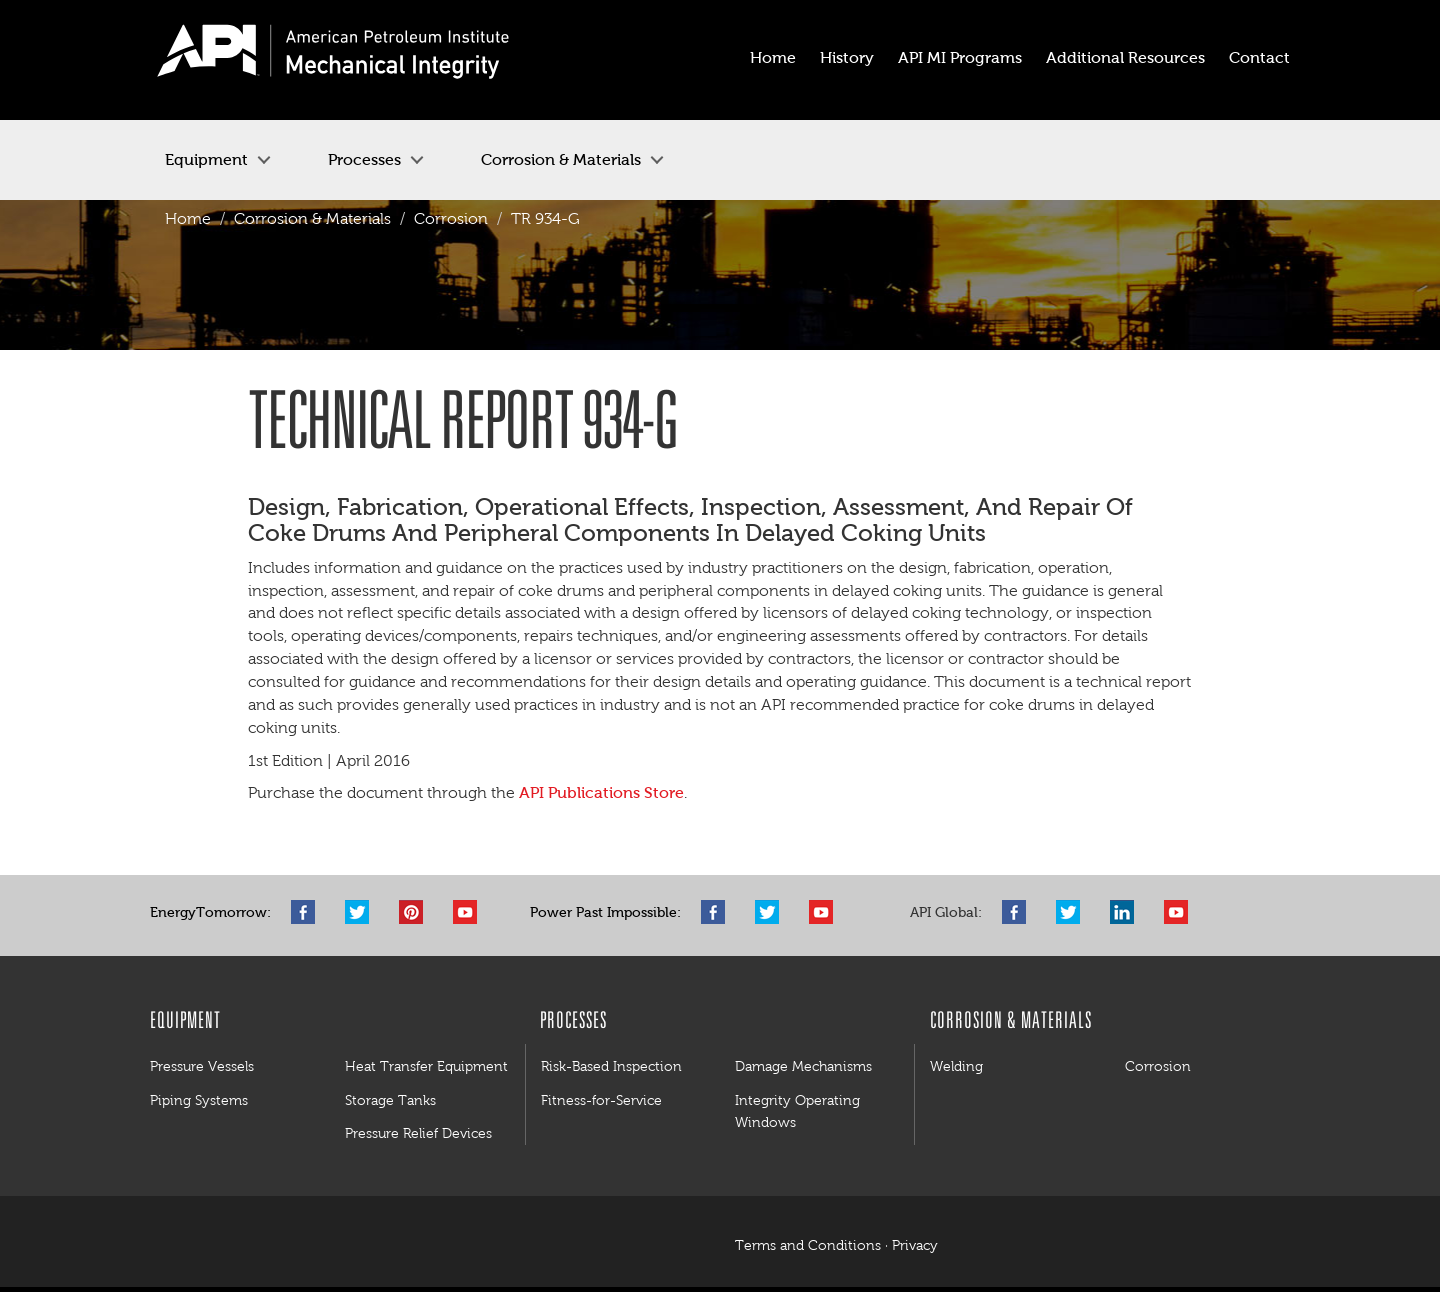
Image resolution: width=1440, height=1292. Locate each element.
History (847, 57)
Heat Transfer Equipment (426, 1066)
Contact (1259, 57)
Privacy (915, 1245)
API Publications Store (601, 792)
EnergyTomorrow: (210, 912)
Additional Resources (1125, 57)
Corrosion (451, 218)
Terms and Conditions (808, 1245)
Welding (956, 1066)
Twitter (362, 912)
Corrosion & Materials (561, 159)
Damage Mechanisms (803, 1066)
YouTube (470, 912)
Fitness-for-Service (601, 1100)
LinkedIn (1127, 912)
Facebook (308, 912)
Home (773, 57)
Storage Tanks (390, 1100)
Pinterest (416, 912)
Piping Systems (199, 1100)
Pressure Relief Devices (418, 1133)
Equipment (206, 159)
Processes (364, 159)
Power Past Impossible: (605, 912)
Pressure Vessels (202, 1066)
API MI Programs (960, 57)
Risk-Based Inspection (611, 1066)
